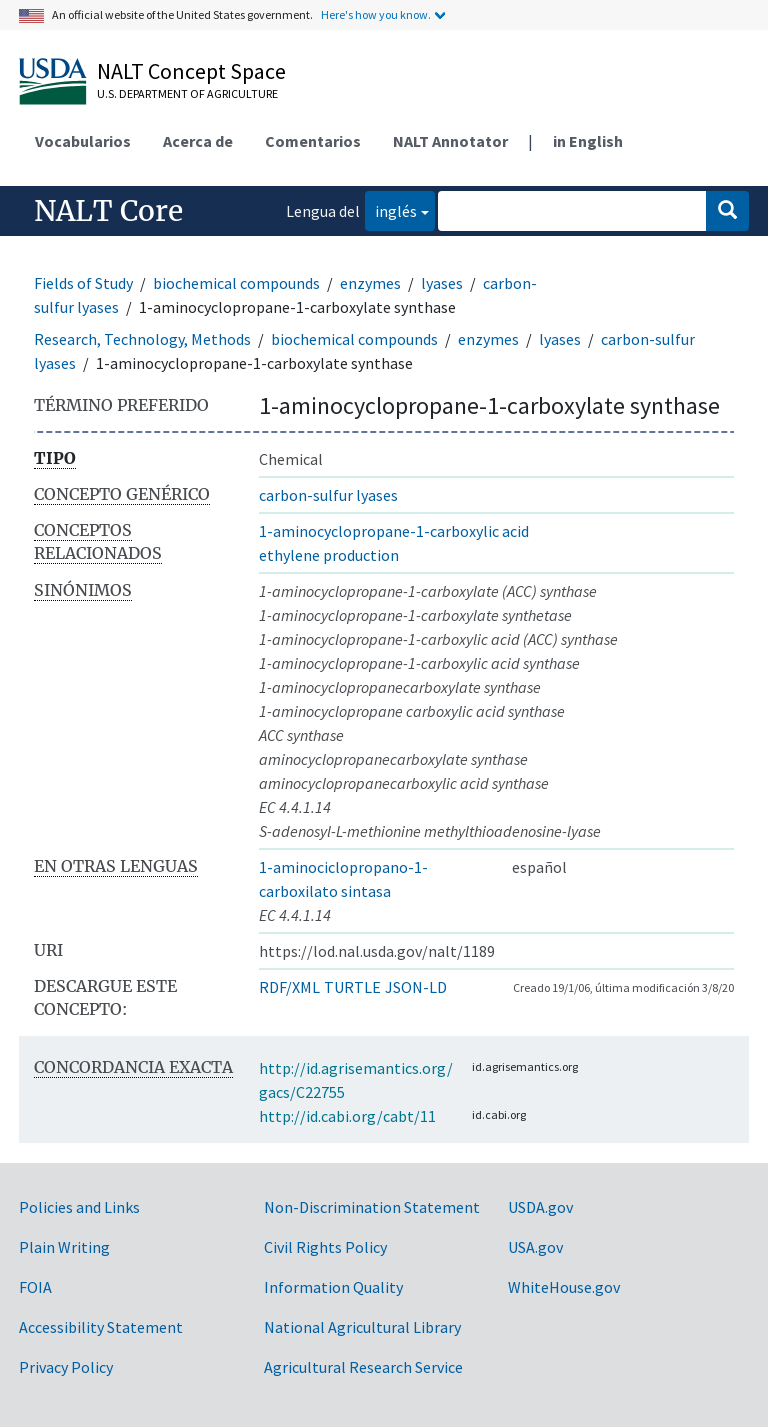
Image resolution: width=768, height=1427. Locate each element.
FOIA (35, 1287)
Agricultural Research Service (363, 1367)
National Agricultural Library (362, 1327)
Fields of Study (83, 283)
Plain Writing (64, 1247)
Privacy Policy (66, 1367)
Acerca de (198, 141)
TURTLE (352, 987)
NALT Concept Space (191, 71)
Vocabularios (83, 141)
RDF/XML (289, 987)
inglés (391, 209)
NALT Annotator (450, 141)
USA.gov (535, 1247)
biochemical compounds (236, 283)
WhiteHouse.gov (564, 1287)
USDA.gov (540, 1207)
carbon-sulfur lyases (328, 495)
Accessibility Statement (101, 1327)
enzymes (370, 283)
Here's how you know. (376, 14)
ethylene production (329, 555)
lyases (442, 283)
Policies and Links (79, 1207)
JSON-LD (416, 987)
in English (588, 141)
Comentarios (313, 141)
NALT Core (108, 211)
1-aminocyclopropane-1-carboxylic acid (394, 531)
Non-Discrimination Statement (372, 1207)
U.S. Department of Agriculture (187, 93)
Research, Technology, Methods (142, 339)
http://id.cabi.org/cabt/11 (347, 1116)
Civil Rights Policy (325, 1247)
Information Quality (333, 1287)
